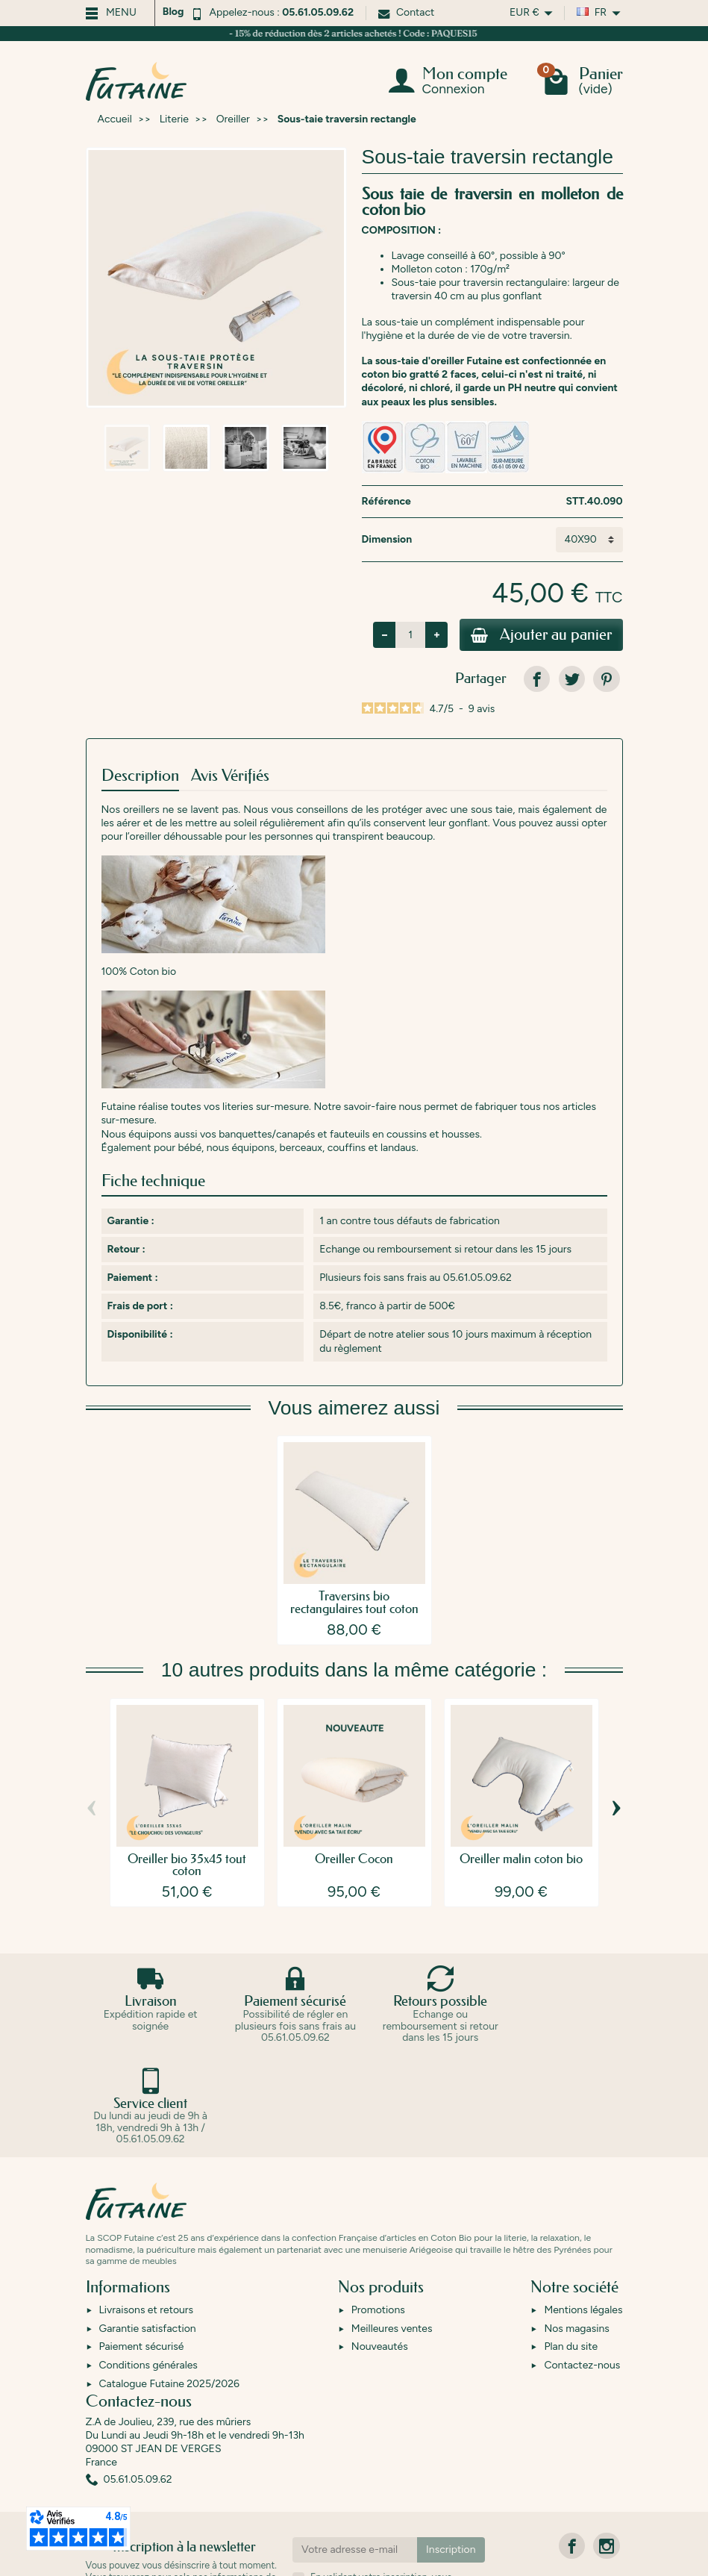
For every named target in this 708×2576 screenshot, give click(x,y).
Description (140, 777)
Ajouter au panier (538, 636)
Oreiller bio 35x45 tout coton (187, 1866)
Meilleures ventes (392, 2228)
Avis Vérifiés (230, 777)
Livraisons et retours (146, 2210)
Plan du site (571, 2247)
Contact (406, 12)
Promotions (378, 2210)
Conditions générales (148, 2266)
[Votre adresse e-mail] (354, 2450)
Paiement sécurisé (141, 2247)
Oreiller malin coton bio (521, 1860)
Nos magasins (576, 2228)
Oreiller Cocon (354, 1860)
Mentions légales (583, 2210)
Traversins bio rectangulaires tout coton (354, 1604)
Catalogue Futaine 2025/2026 (169, 2283)
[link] (537, 680)
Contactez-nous (582, 2266)
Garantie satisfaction (147, 2228)
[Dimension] (589, 539)
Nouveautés (379, 2247)
